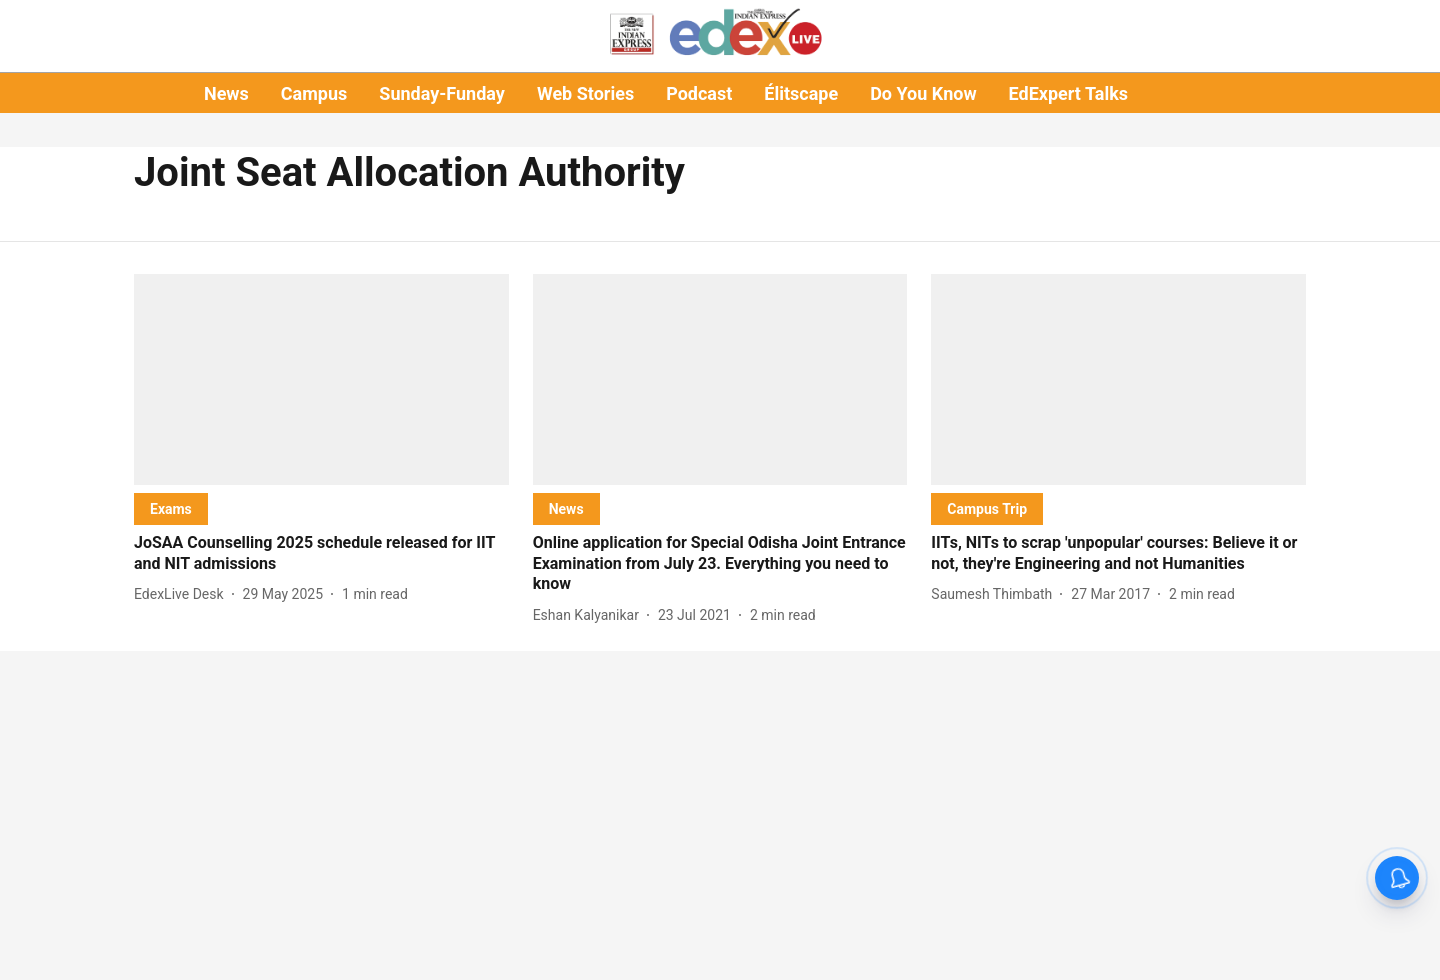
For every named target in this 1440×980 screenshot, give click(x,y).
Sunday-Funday (442, 93)
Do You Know (923, 93)
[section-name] (171, 508)
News (226, 93)
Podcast (699, 93)
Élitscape (801, 93)
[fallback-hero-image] (321, 379)
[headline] (321, 554)
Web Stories (585, 93)
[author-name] (183, 594)
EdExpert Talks (1068, 93)
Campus (314, 93)
